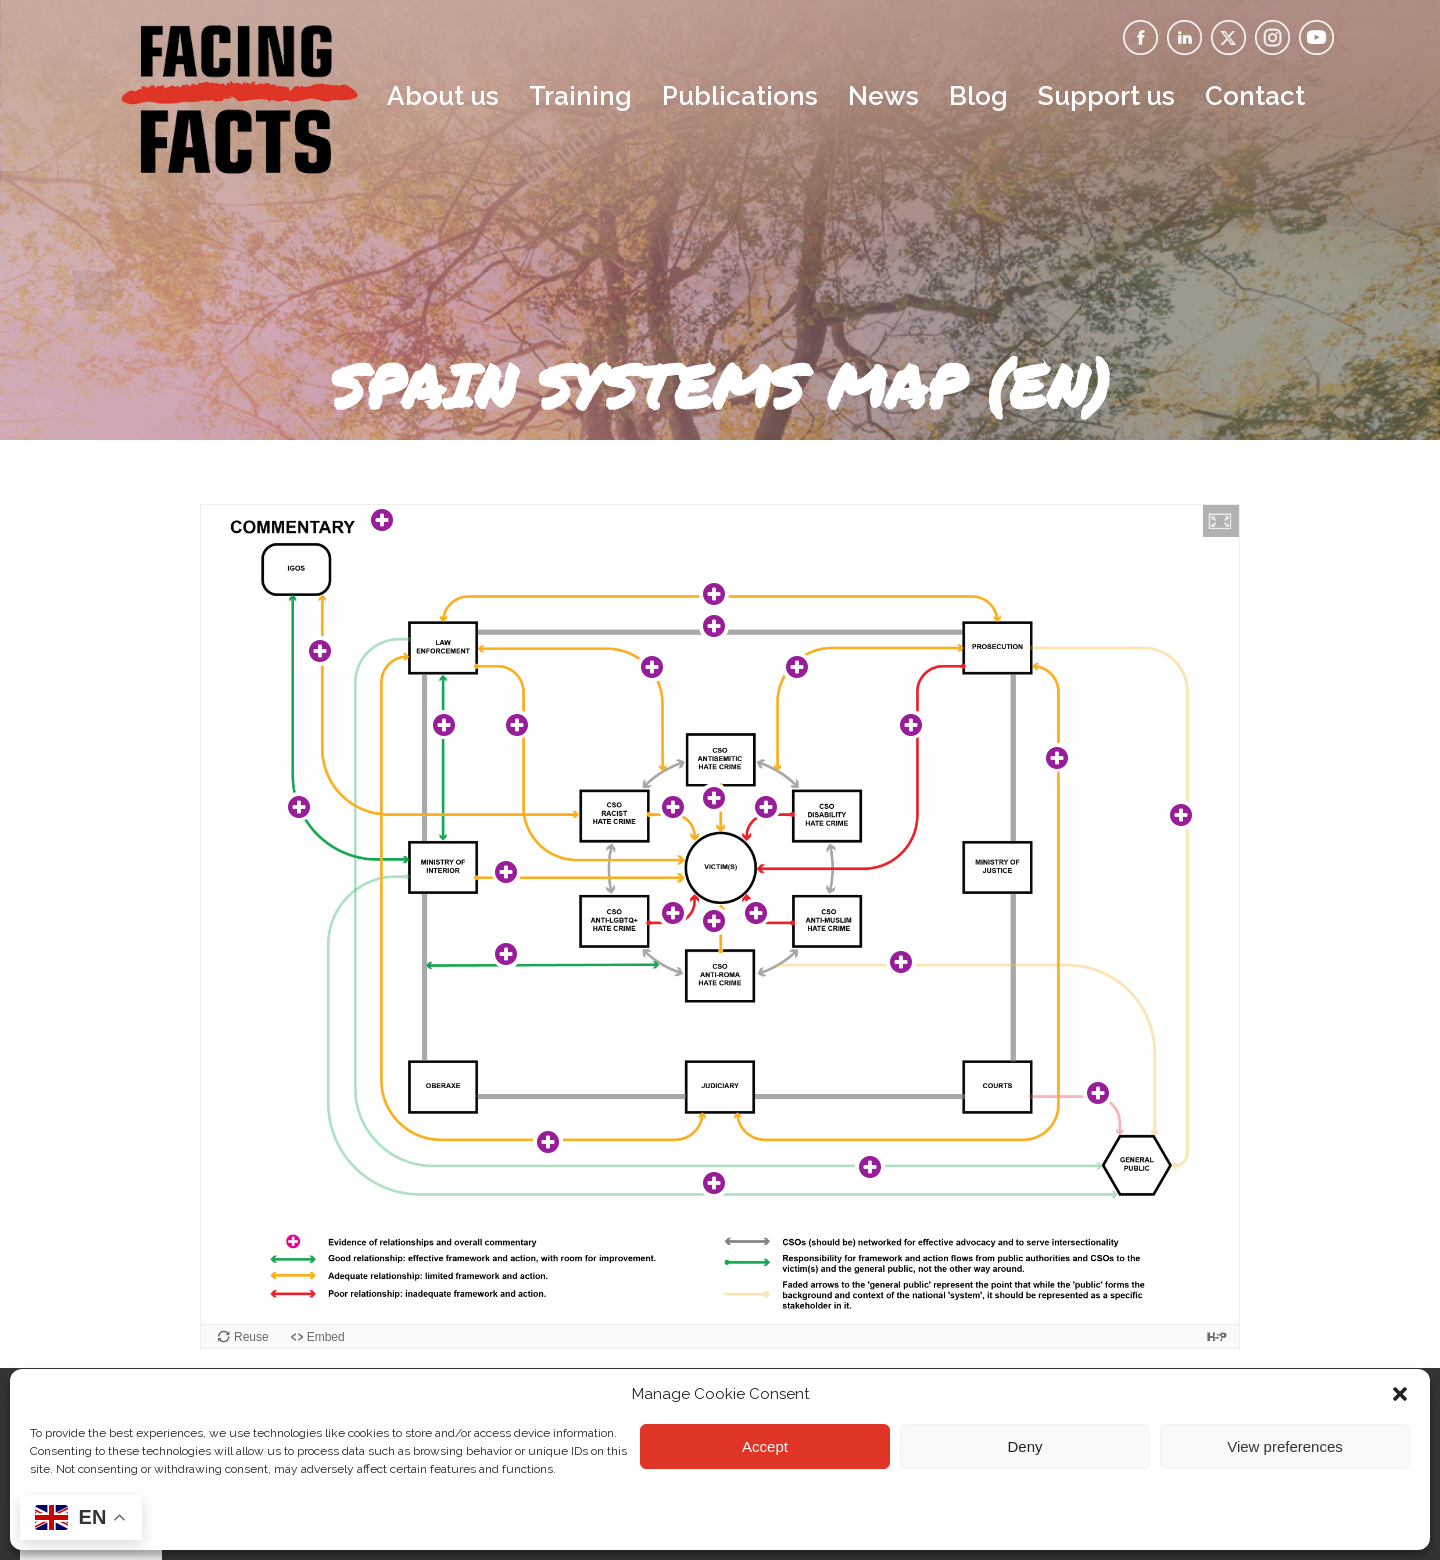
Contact (1255, 96)
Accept (765, 1446)
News (883, 96)
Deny (1024, 1446)
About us (443, 96)
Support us (1106, 96)
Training (580, 96)
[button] (1400, 1394)
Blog (978, 96)
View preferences (1285, 1446)
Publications (740, 96)
